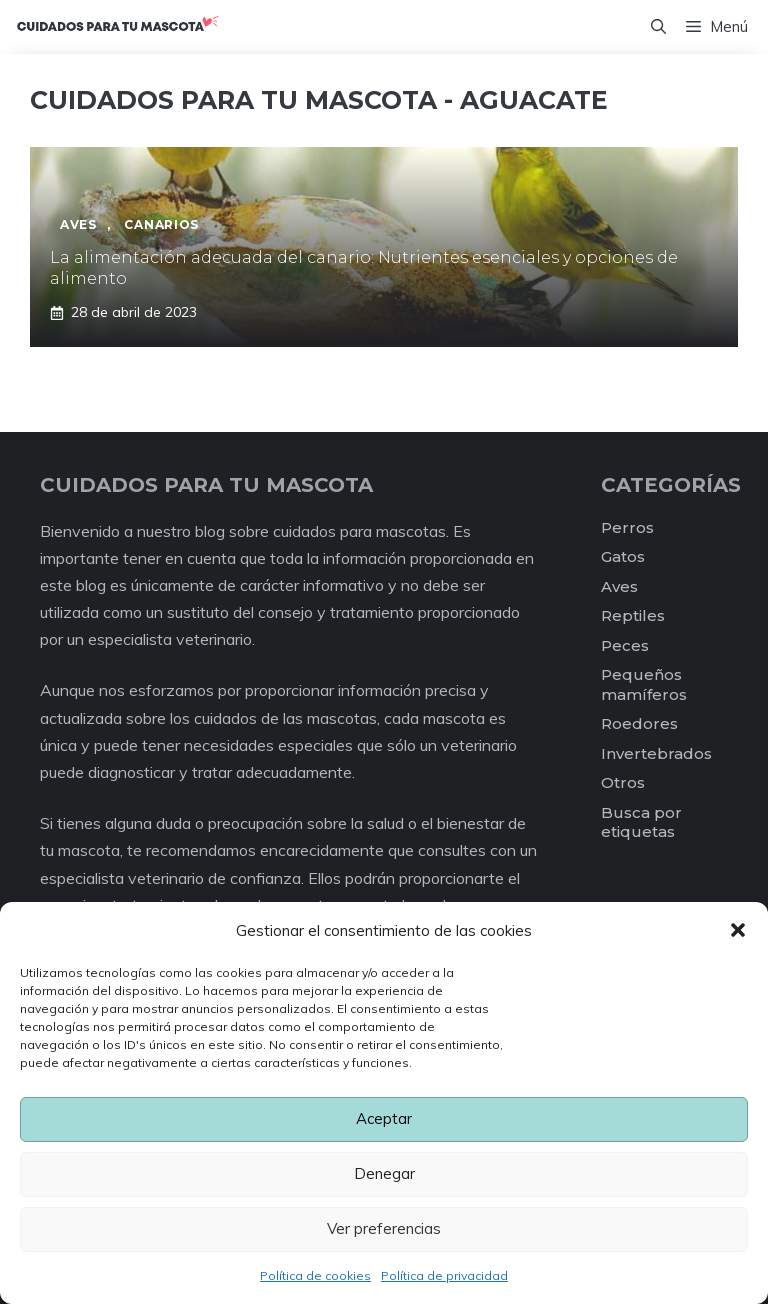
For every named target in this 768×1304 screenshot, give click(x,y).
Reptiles (633, 615)
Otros (623, 782)
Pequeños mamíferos (644, 684)
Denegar (384, 1173)
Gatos (623, 556)
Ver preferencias (384, 1228)
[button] (738, 930)
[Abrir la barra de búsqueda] (658, 27)
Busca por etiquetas (641, 822)
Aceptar (384, 1118)
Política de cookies (315, 1275)
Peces (625, 645)
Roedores (639, 723)
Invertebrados (656, 753)
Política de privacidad (444, 1275)
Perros (627, 527)
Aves (619, 586)
